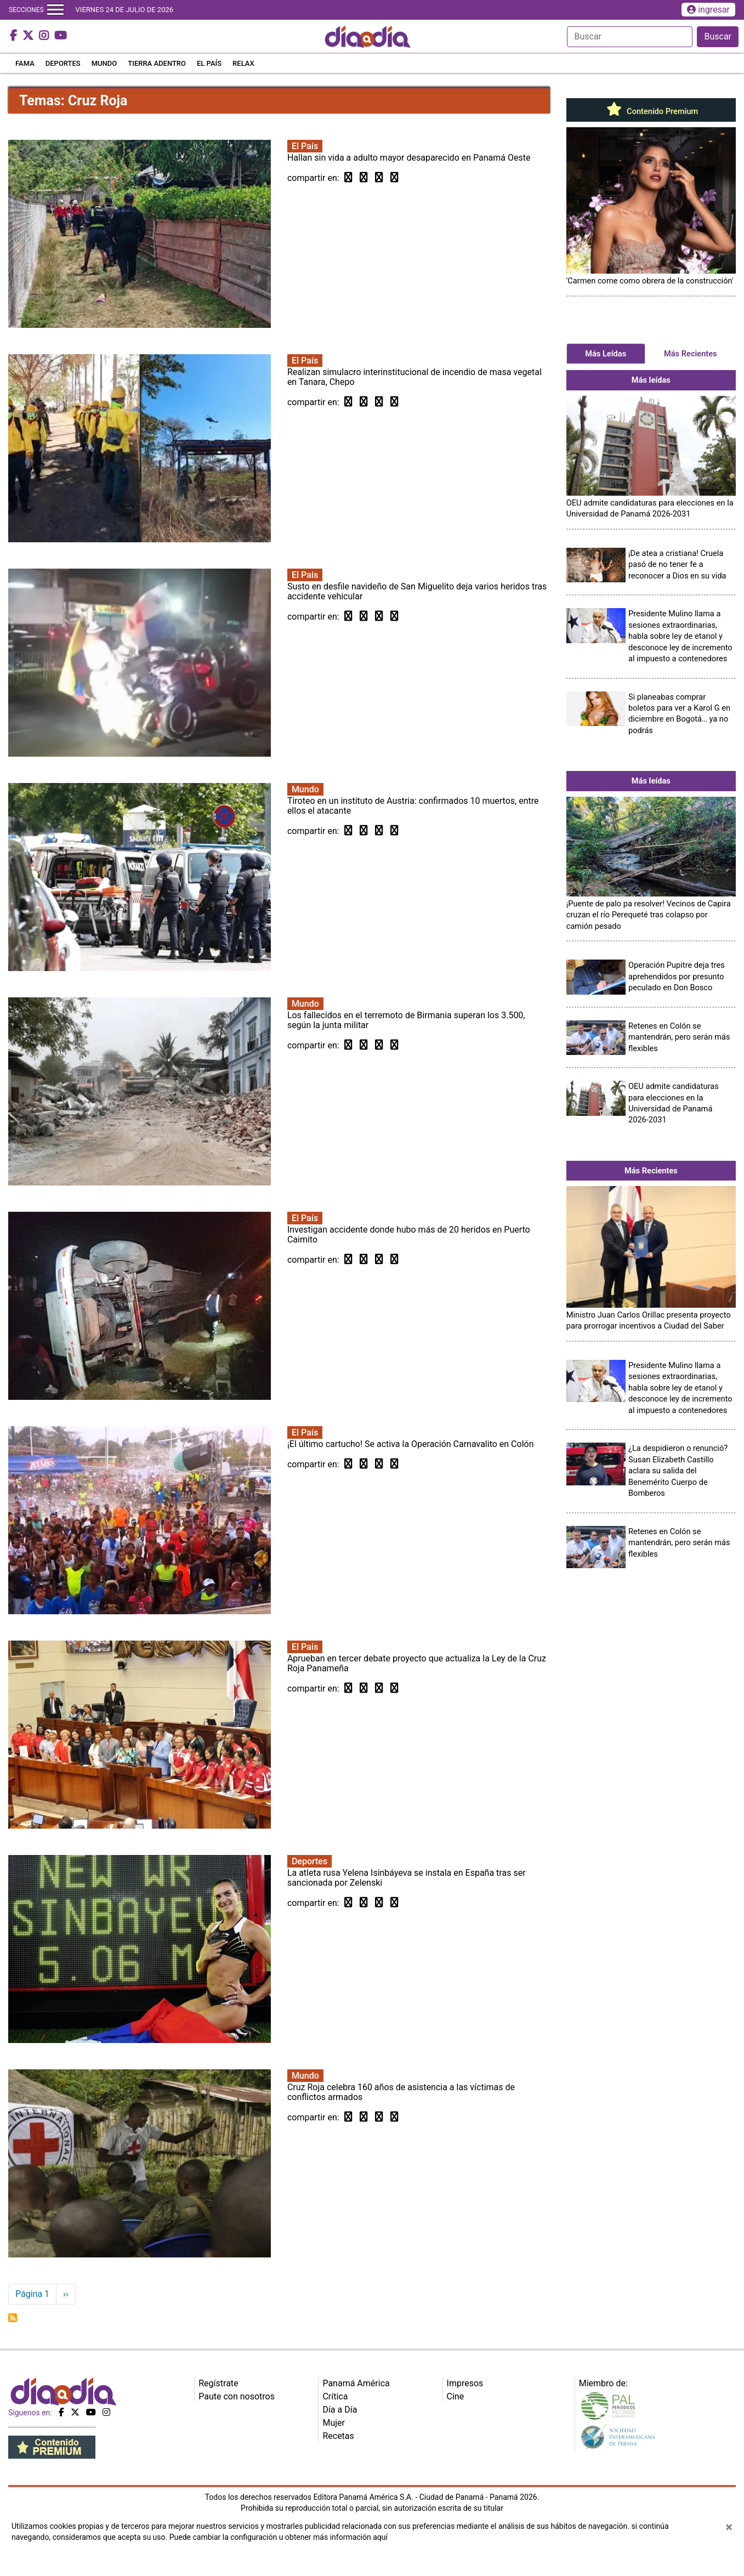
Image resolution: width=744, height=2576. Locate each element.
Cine (455, 2396)
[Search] (629, 36)
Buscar (717, 36)
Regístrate (218, 2383)
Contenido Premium (651, 111)
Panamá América (355, 2383)
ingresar (708, 9)
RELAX (243, 63)
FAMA (25, 63)
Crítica (335, 2396)
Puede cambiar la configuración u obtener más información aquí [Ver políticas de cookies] (278, 2537)
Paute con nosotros (236, 2396)
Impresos (465, 2383)
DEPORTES (63, 63)
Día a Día (339, 2409)
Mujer (333, 2423)
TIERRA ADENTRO (157, 63)
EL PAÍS (209, 63)
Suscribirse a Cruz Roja (12, 2317)
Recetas (338, 2436)
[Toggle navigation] (55, 10)
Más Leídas (605, 354)
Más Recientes (690, 354)
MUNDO (104, 63)
